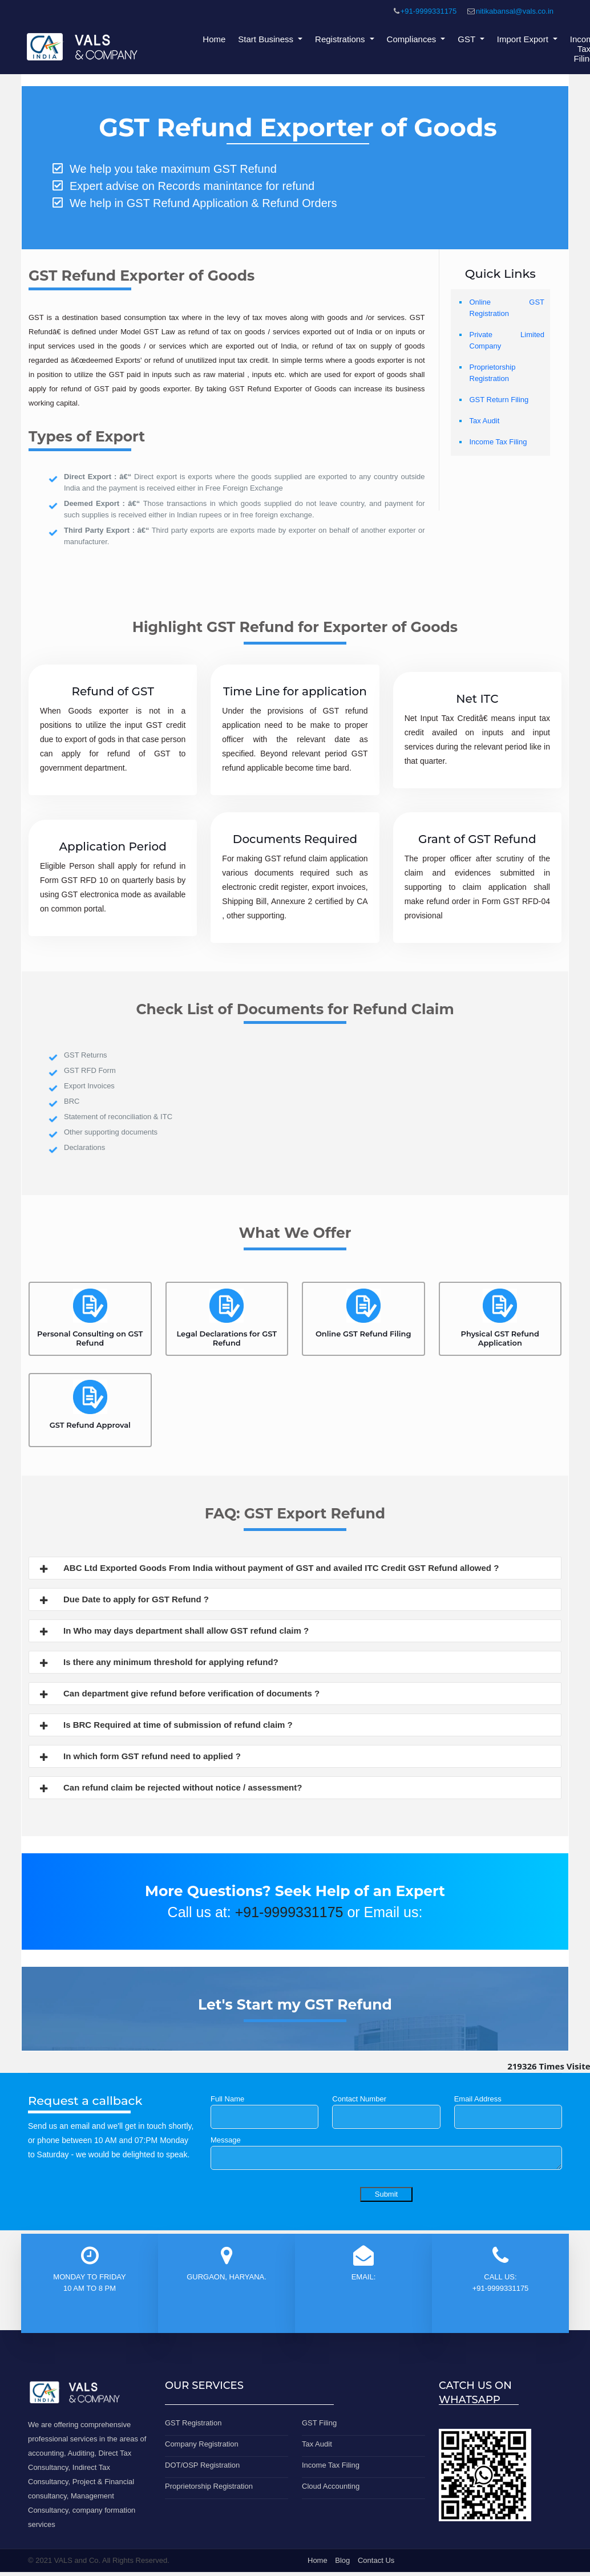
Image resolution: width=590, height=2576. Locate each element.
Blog (342, 2560)
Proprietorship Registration (493, 373)
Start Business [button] (267, 39)
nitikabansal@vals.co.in (514, 11)
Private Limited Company (507, 340)
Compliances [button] (413, 39)
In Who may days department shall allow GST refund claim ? (173, 1632)
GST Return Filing (499, 399)
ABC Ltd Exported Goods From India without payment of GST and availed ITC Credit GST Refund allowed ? (268, 1569)
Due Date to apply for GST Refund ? (123, 1600)
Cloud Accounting (330, 2486)
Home (214, 39)
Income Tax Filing (498, 442)
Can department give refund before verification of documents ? (179, 1694)
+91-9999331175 (429, 11)
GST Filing (319, 2423)
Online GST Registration (507, 308)
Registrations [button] (341, 39)
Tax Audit (485, 420)
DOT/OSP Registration (202, 2465)
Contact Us (376, 2560)
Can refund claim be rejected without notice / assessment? (170, 1789)
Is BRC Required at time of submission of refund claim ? (165, 1726)
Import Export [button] (524, 39)
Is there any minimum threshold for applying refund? (158, 1663)
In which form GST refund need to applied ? (139, 1757)
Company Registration (202, 2444)
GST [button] (468, 39)
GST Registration (193, 2423)
